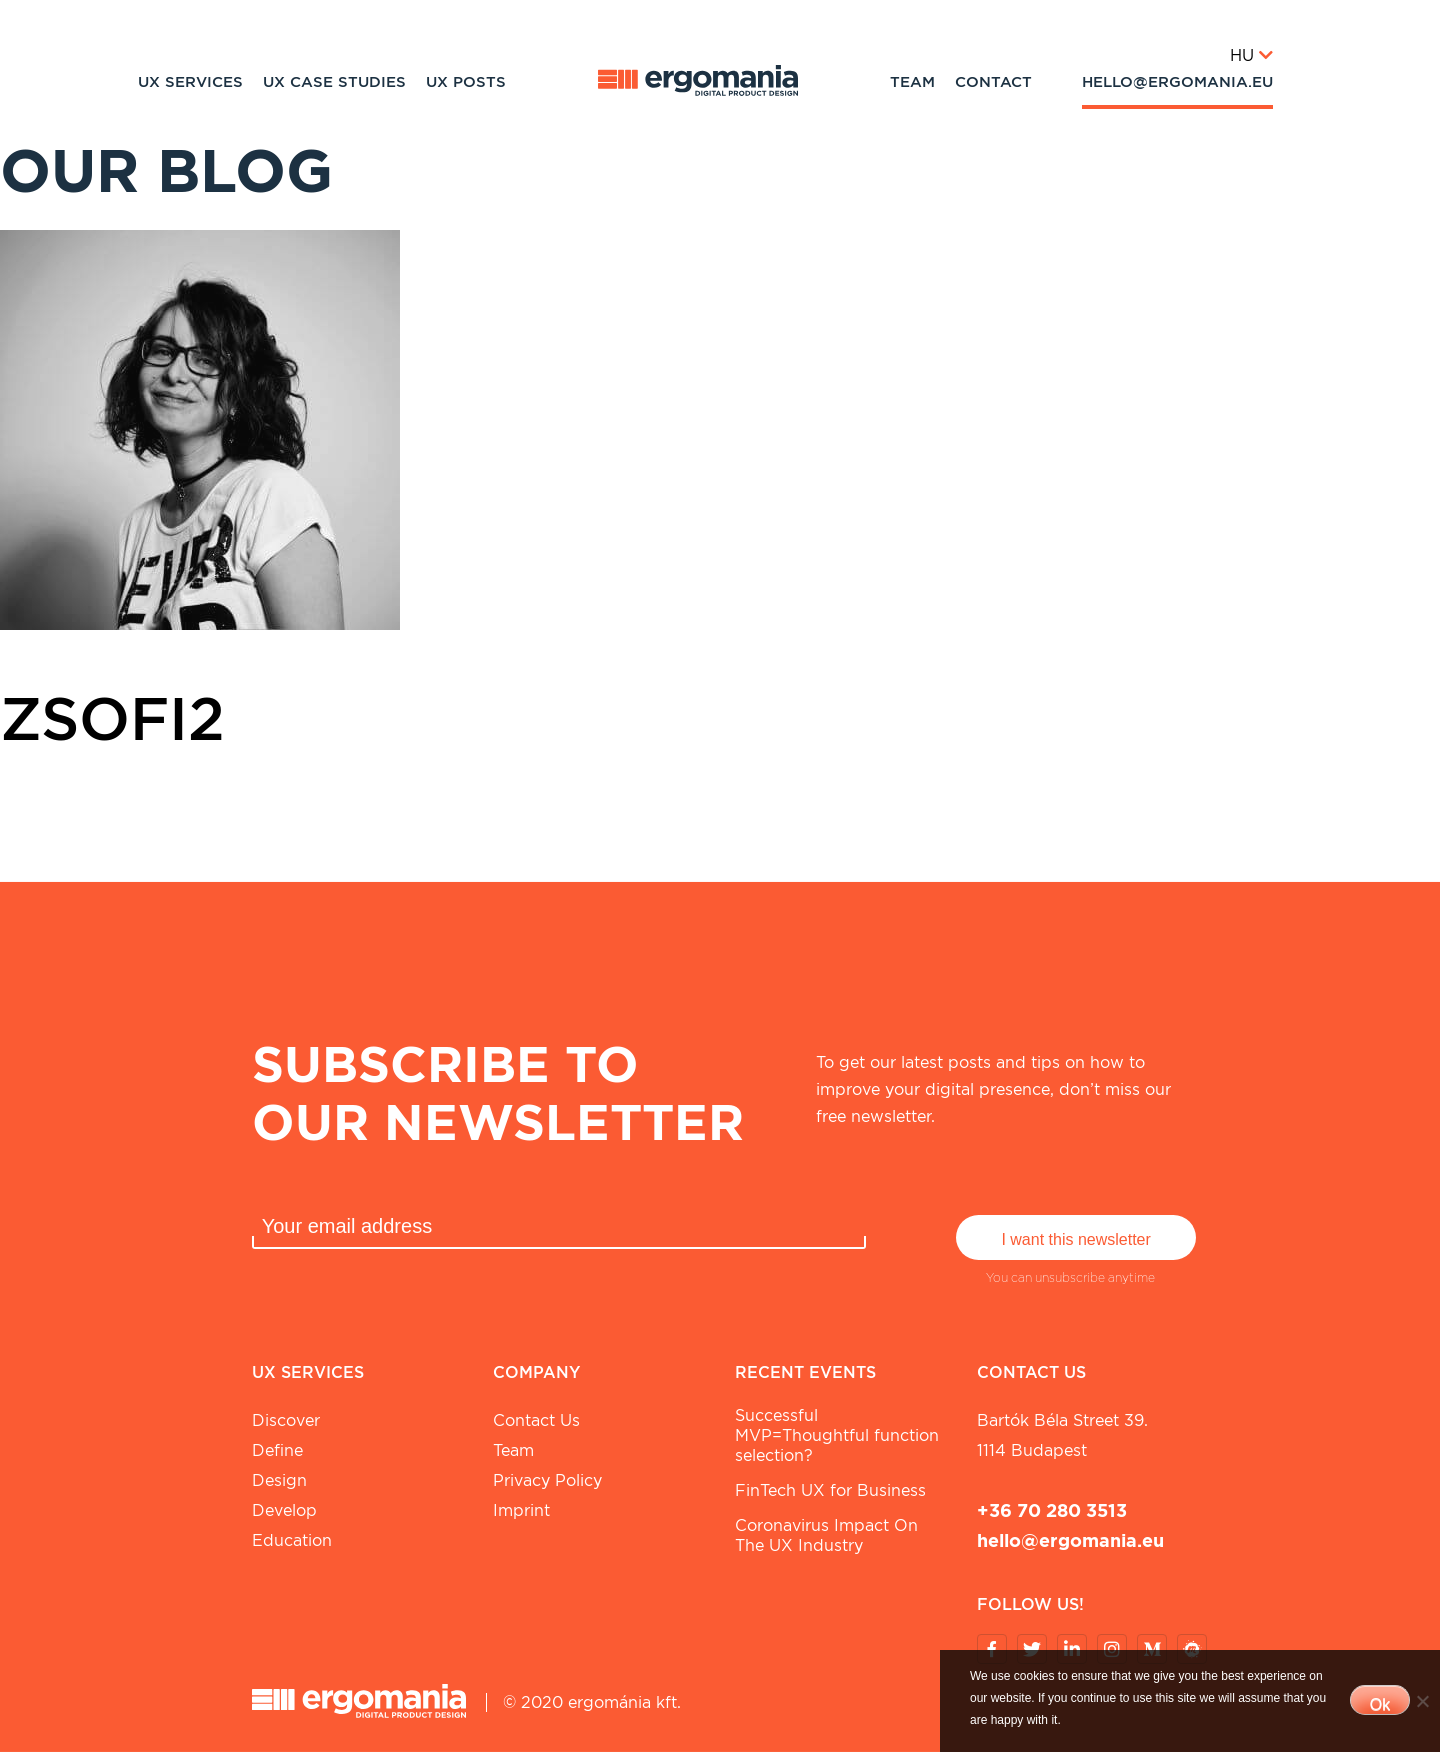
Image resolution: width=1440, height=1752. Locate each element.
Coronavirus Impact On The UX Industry (826, 1535)
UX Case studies (334, 82)
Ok (1380, 1704)
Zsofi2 (112, 718)
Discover (286, 1420)
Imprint (521, 1510)
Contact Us (536, 1420)
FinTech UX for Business (830, 1490)
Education (292, 1540)
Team (912, 82)
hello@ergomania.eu (1177, 82)
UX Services (190, 82)
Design (279, 1480)
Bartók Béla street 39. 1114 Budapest (1062, 1435)
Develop (284, 1510)
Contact (993, 82)
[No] (1422, 1701)
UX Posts (466, 82)
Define (277, 1450)
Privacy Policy (547, 1480)
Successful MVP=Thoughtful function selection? (837, 1435)
